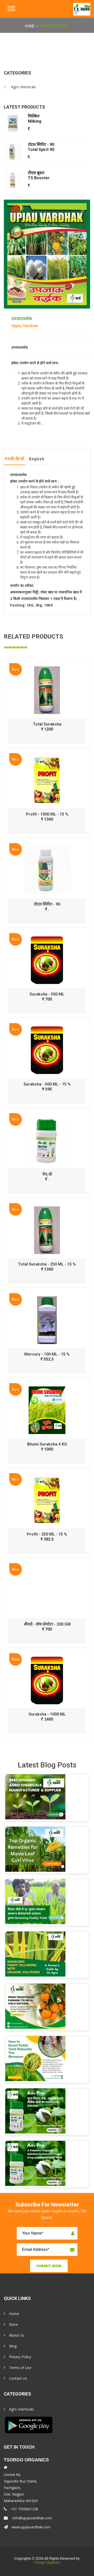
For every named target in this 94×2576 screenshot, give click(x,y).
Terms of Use (17, 2367)
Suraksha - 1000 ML (47, 1714)
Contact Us (15, 2378)
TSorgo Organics (47, 2562)
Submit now (49, 2265)
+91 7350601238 (21, 2509)
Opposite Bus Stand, (20, 2481)
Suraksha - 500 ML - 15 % (47, 1084)
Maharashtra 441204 (21, 2500)
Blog (10, 2346)
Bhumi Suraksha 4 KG (47, 1444)
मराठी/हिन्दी (14, 459)
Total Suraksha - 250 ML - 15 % (47, 1264)
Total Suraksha (47, 724)
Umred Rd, (12, 2474)
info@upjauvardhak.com (28, 2518)
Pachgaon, (12, 2487)
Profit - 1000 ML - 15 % (47, 814)
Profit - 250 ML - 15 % (47, 1534)
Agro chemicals (23, 86)
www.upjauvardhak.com (27, 2527)
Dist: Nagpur (14, 2494)
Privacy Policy (17, 2356)
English (36, 459)
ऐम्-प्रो (47, 1174)
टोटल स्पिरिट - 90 (47, 904)
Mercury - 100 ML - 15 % (47, 1354)
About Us (14, 2335)
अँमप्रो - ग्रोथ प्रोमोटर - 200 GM (47, 1624)
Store (11, 2324)
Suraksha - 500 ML (47, 994)
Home (30, 26)
